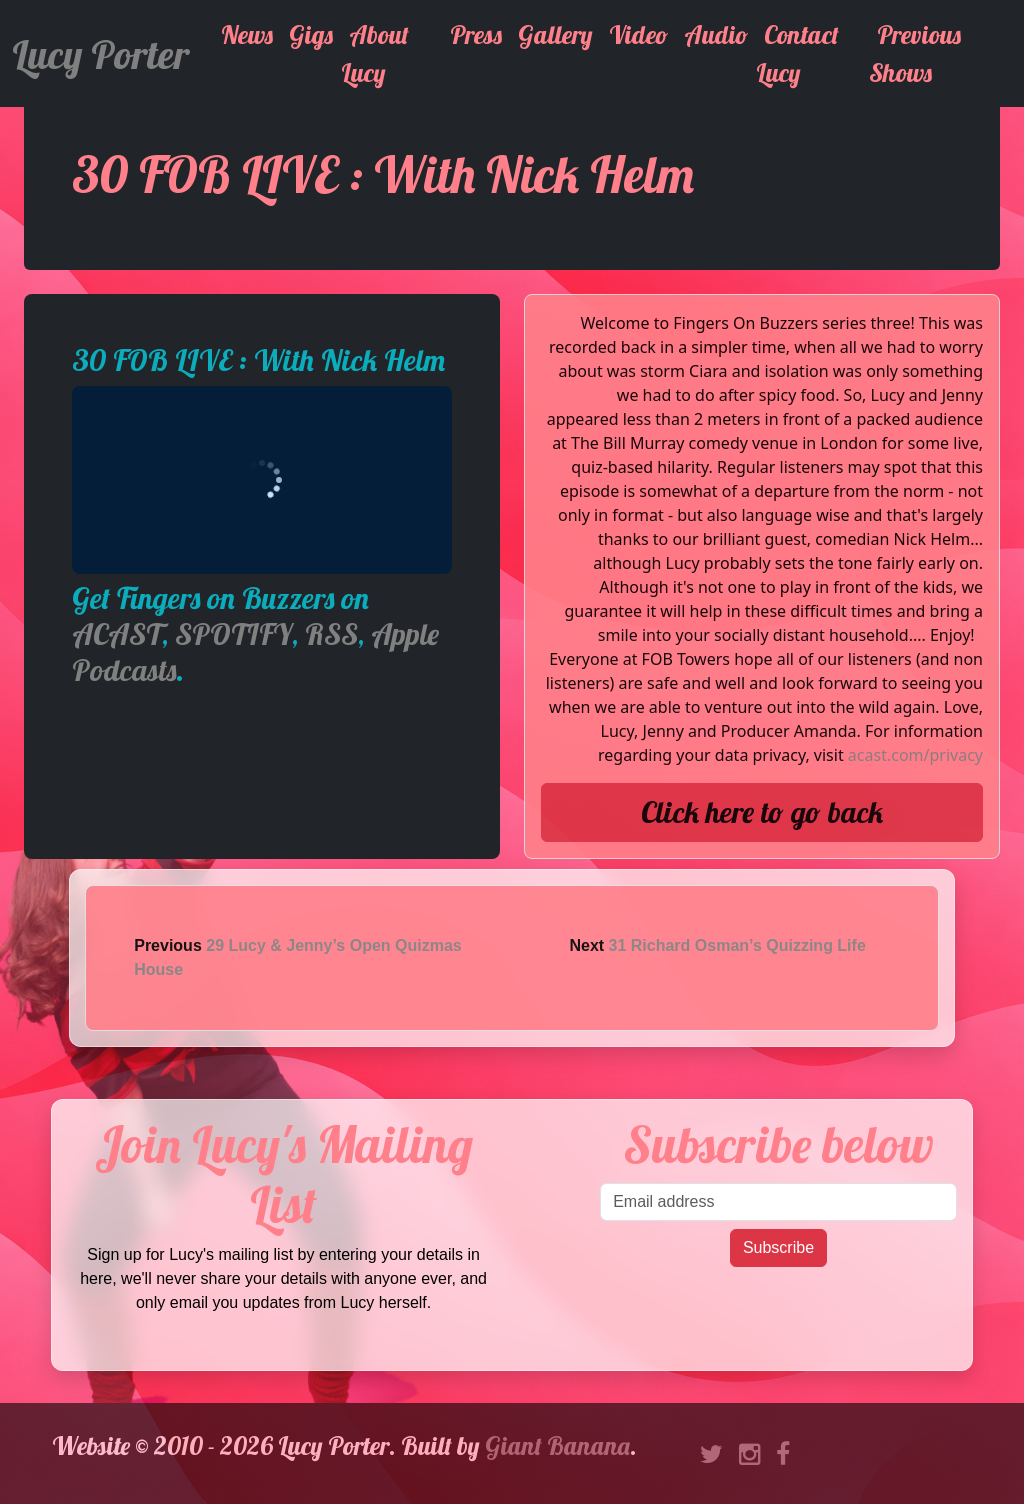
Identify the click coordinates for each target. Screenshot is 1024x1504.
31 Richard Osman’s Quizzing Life (737, 945)
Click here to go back (762, 812)
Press (476, 34)
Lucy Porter (100, 54)
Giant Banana (557, 1445)
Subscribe (778, 1247)
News (247, 34)
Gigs (311, 34)
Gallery (555, 34)
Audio (716, 34)
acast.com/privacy (915, 755)
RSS (331, 634)
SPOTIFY (233, 634)
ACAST (117, 634)
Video (638, 34)
